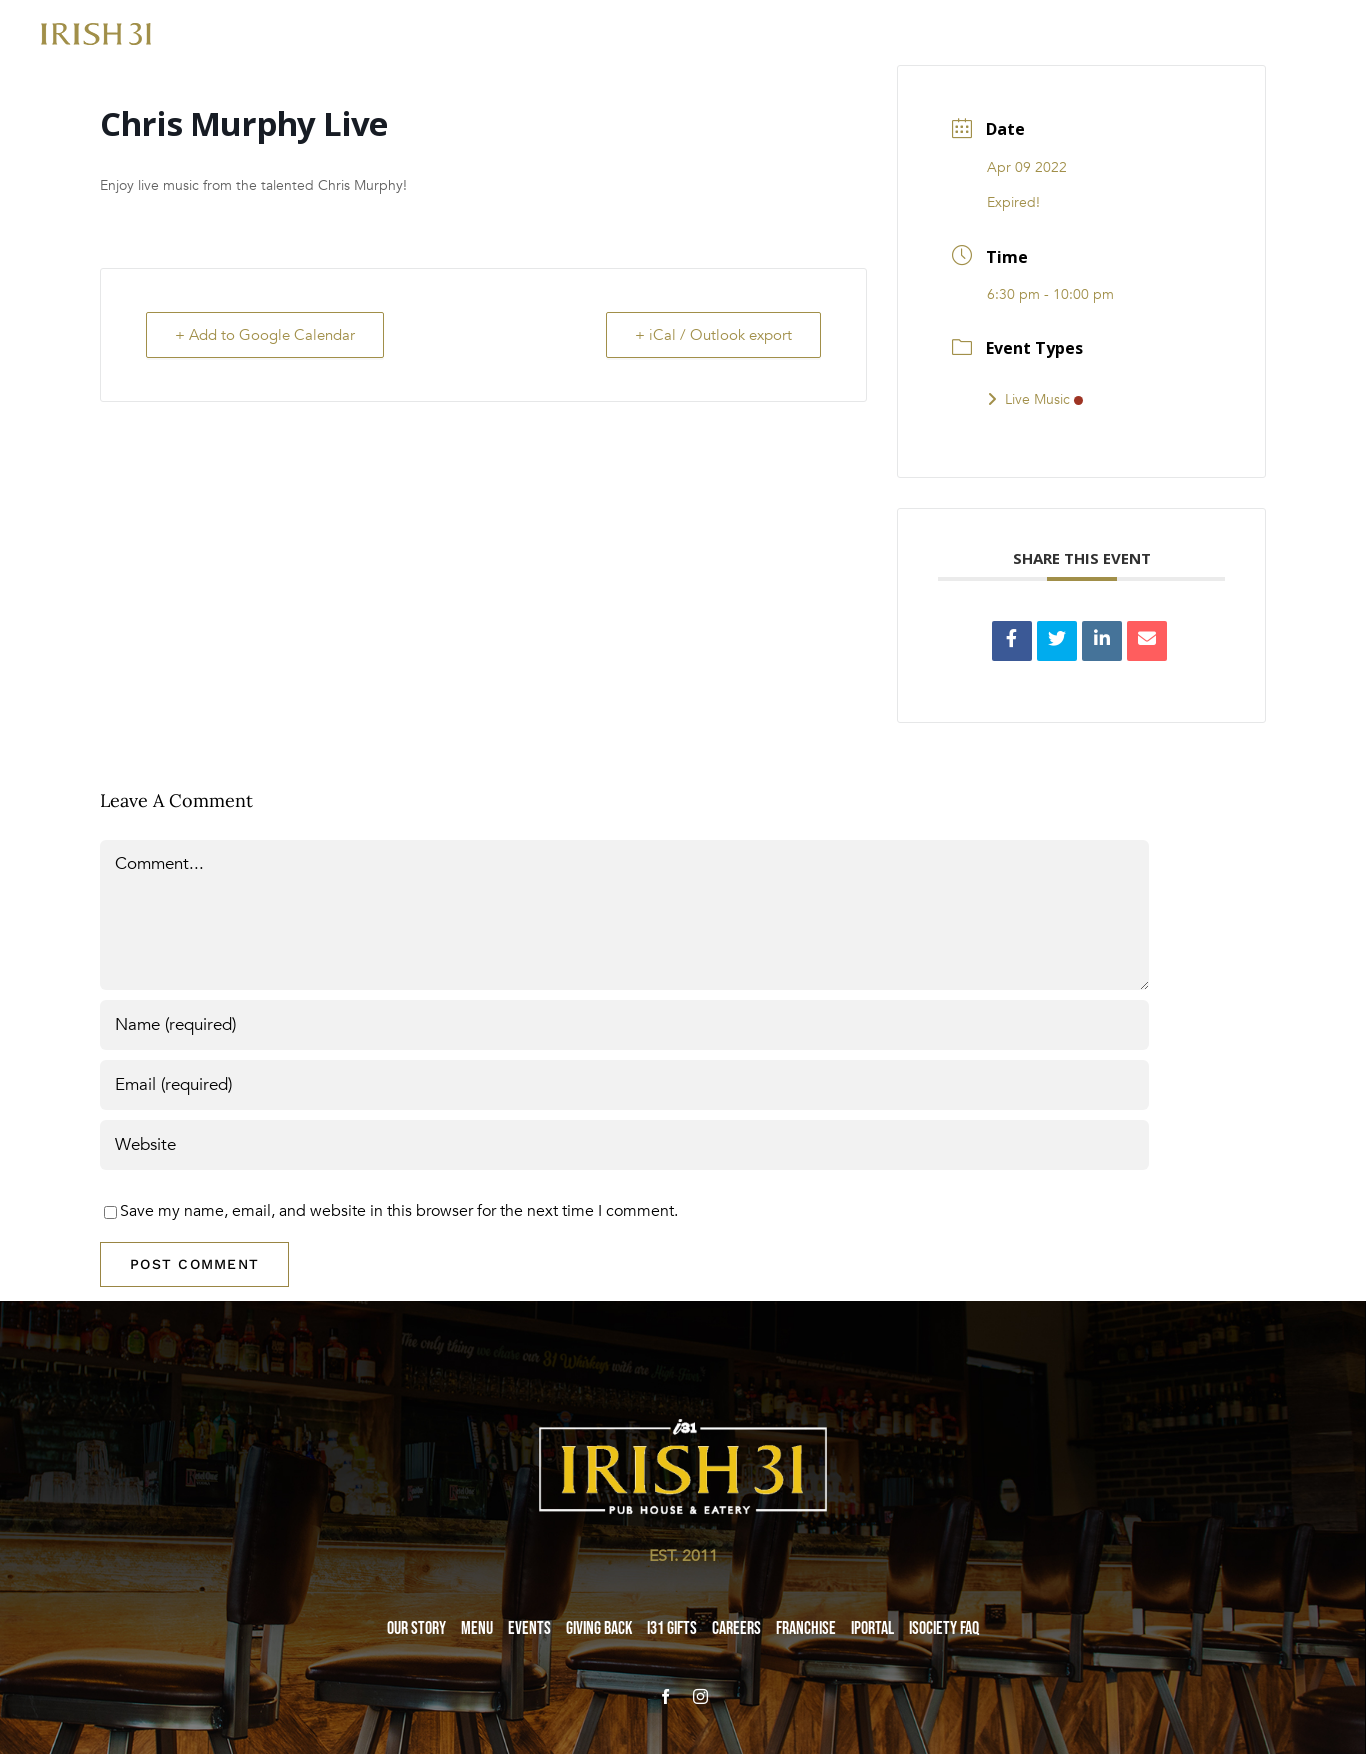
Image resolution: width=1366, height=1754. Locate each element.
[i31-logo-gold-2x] (96, 31)
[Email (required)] (624, 1085)
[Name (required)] (624, 1025)
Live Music (1035, 399)
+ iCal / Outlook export (713, 335)
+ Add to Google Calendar (265, 335)
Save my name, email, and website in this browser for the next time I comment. (399, 1211)
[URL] (624, 1145)
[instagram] (700, 1696)
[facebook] (665, 1696)
